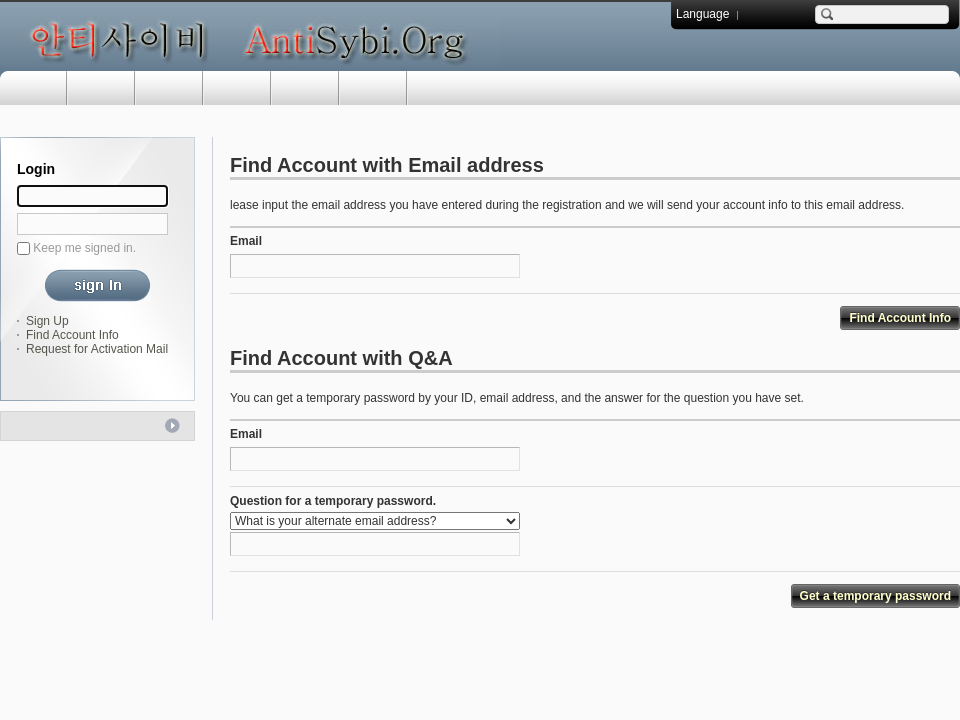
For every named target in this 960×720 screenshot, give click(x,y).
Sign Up (47, 321)
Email (246, 241)
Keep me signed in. (84, 248)
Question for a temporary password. (333, 501)
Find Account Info (72, 335)
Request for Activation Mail (97, 349)
